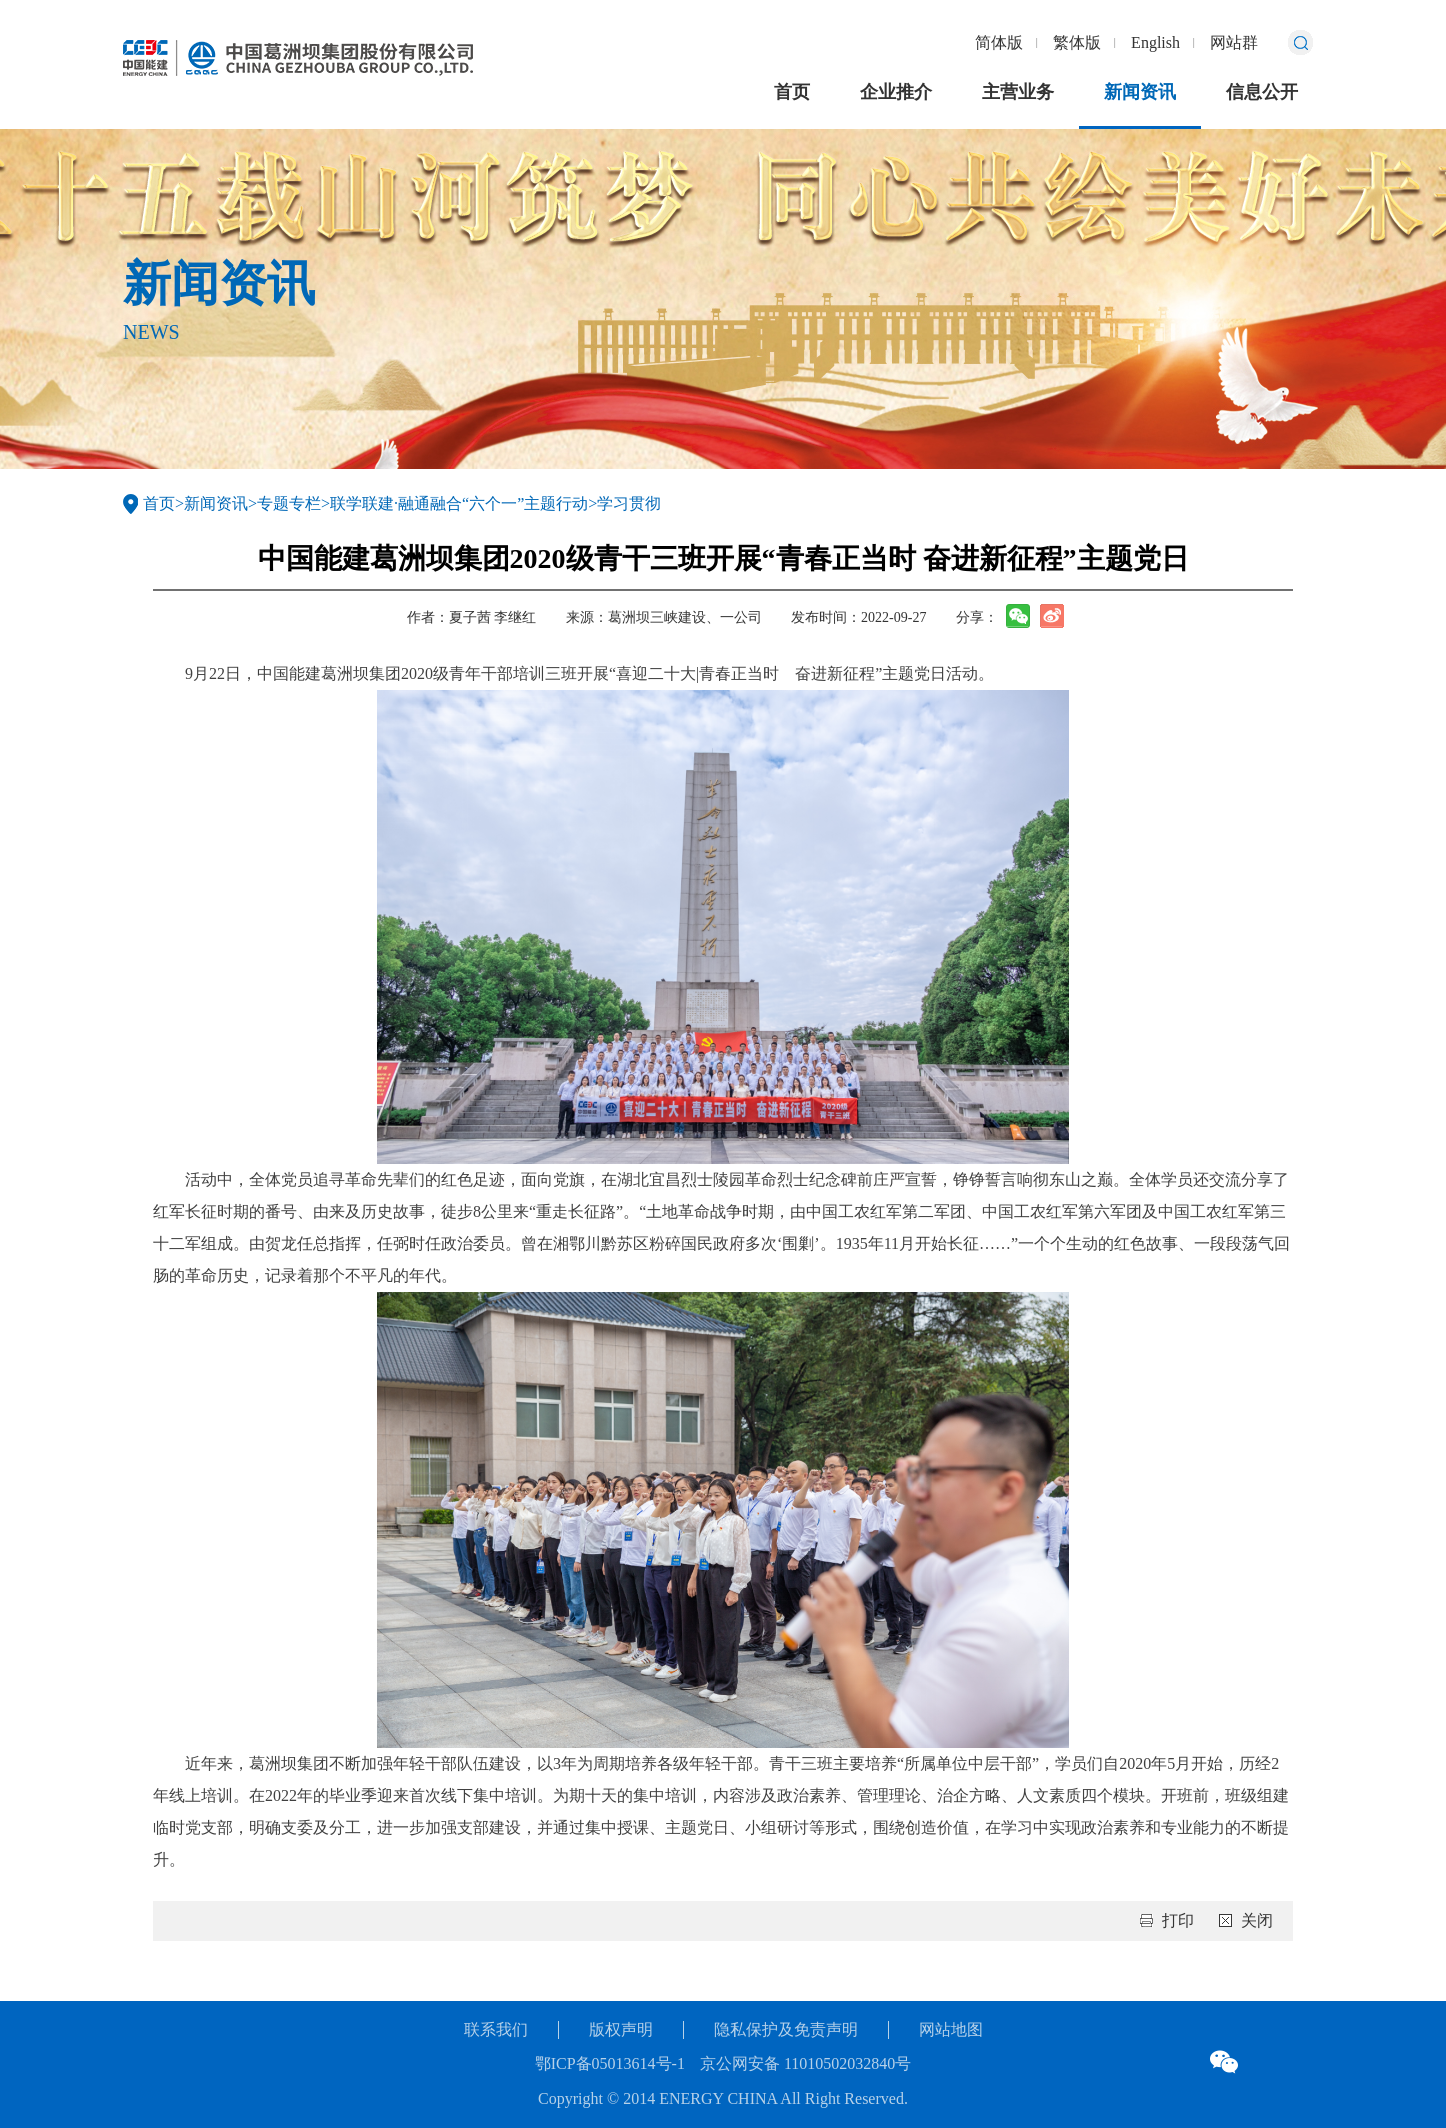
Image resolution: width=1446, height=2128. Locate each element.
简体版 (999, 42)
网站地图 (951, 2029)
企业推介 (896, 92)
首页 (792, 92)
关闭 (1257, 1920)
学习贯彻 (629, 503)
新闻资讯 (1140, 92)
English (1155, 42)
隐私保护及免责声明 (786, 2029)
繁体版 (1077, 42)
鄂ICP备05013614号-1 (610, 2063)
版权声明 (621, 2029)
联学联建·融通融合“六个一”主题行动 (459, 503)
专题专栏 (289, 503)
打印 (1178, 1920)
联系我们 (496, 2029)
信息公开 (1262, 92)
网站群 (1234, 42)
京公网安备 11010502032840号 (805, 2063)
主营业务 (1018, 92)
